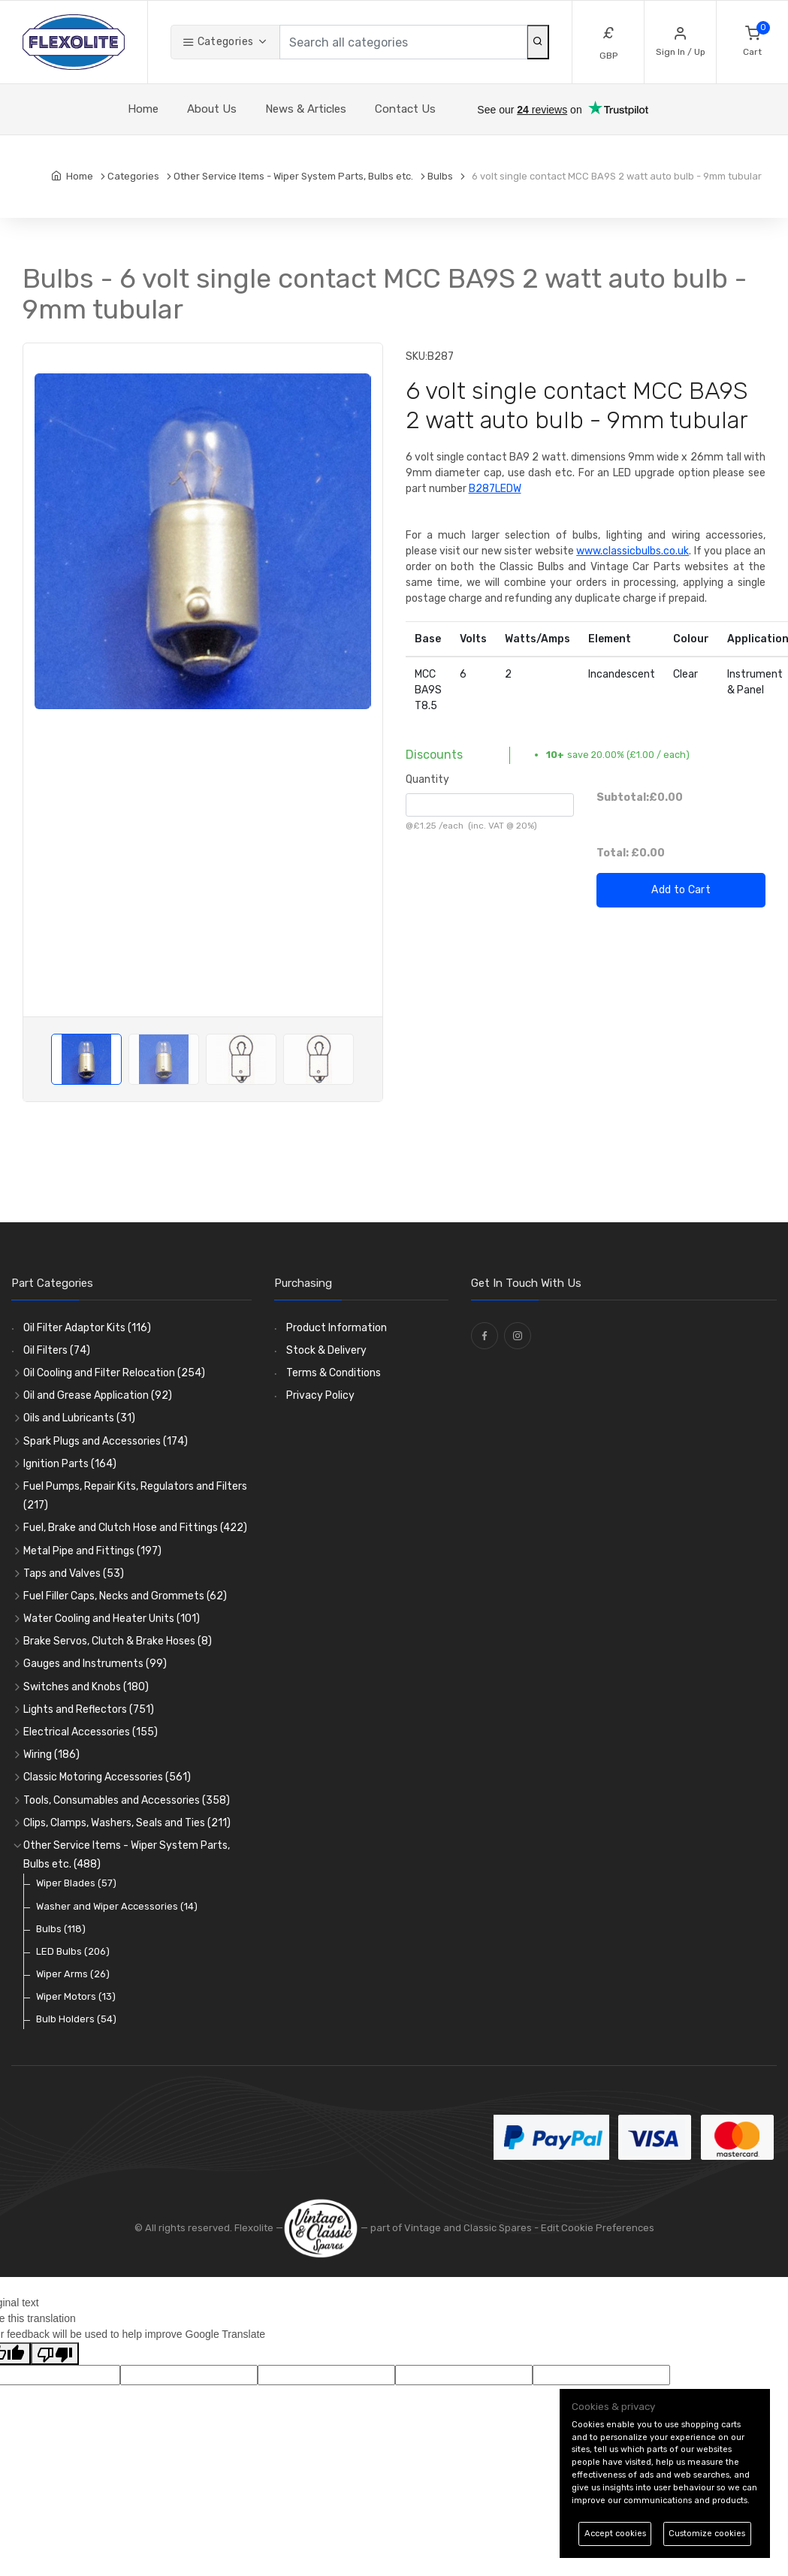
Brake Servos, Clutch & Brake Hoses (117, 1641)
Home (143, 109)
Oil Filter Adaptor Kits (87, 1327)
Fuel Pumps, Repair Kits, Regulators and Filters (135, 1495)
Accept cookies (615, 2533)
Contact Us (405, 109)
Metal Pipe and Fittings (92, 1551)
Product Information (336, 1327)
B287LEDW (495, 488)
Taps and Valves (73, 1573)
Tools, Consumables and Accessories (126, 1800)
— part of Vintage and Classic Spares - (412, 2227)
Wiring (51, 1754)
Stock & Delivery (326, 1350)
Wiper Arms (73, 1974)
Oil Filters (56, 1350)
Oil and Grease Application (97, 1395)
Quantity (427, 779)
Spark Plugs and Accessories (105, 1441)
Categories (218, 41)
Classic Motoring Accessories (107, 1777)
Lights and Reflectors (88, 1709)
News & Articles (305, 109)
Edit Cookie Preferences (597, 2227)
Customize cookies (707, 2533)
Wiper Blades (76, 1883)
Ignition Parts (69, 1463)
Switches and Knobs (86, 1687)
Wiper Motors (76, 1996)
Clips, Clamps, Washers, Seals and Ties (127, 1822)
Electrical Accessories (90, 1732)
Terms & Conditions (333, 1373)
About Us (212, 109)
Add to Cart (681, 889)
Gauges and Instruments (95, 1663)
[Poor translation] (55, 2353)
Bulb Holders (76, 2019)
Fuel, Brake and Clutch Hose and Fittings (135, 1527)
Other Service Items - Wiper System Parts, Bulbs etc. (126, 1855)
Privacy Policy (320, 1395)
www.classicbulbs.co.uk (632, 551)
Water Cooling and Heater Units (111, 1618)
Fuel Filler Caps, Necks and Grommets (125, 1596)
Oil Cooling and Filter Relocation (114, 1373)
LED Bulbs (73, 1951)
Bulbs (61, 1928)
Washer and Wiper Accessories (117, 1906)
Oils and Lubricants (79, 1418)
